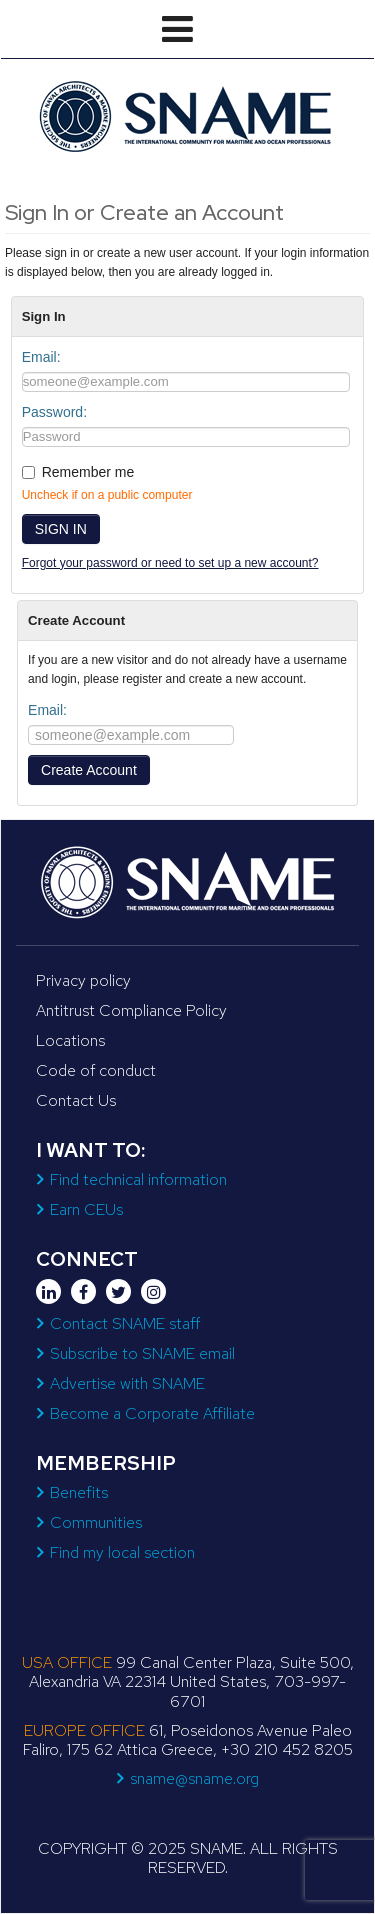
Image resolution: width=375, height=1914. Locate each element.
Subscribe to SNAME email (142, 1353)
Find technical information (138, 1179)
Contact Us (76, 1100)
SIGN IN (61, 529)
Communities (96, 1522)
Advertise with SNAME (127, 1383)
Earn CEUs (86, 1209)
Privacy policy (83, 980)
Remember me (88, 472)
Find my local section (122, 1552)
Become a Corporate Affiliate (152, 1413)
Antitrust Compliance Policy (131, 1010)
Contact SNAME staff (125, 1323)
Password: (54, 412)
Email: (41, 357)
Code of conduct (96, 1070)
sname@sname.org (194, 1778)
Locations (70, 1040)
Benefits (79, 1492)
